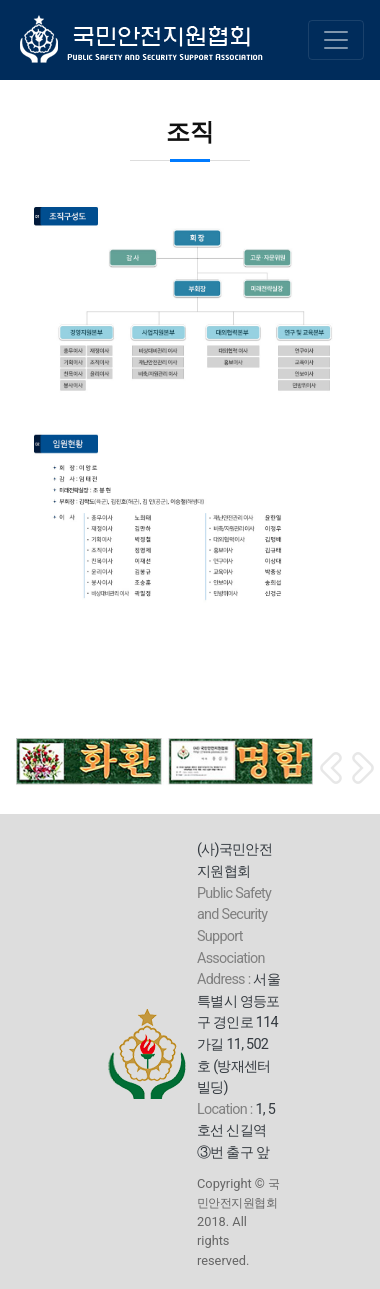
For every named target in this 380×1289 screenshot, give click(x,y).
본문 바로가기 (0, 0)
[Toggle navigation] (336, 40)
